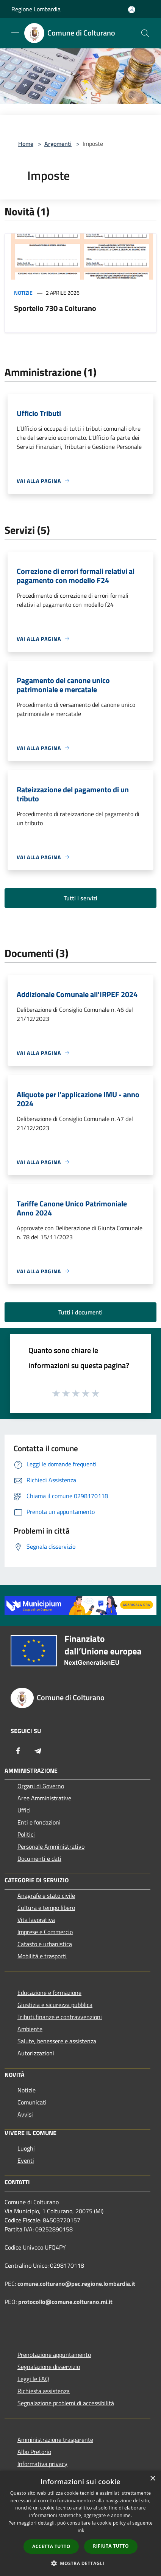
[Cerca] (145, 33)
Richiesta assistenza (43, 2390)
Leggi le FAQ (33, 2378)
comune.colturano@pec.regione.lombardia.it (76, 2283)
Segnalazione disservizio (48, 2366)
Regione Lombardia (36, 9)
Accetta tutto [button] (51, 2546)
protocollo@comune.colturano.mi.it (65, 2301)
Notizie (23, 293)
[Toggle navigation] (15, 32)
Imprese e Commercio (45, 1931)
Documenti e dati (39, 1858)
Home (25, 143)
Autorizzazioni (35, 2053)
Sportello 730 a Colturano (55, 308)
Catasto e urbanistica (44, 1943)
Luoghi (26, 2148)
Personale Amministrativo (50, 1846)
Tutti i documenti (80, 1312)
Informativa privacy (42, 2463)
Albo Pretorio (34, 2451)
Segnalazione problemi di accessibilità (65, 2402)
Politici (26, 1834)
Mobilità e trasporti (42, 1956)
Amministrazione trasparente (55, 2439)
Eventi (25, 2160)
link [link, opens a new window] (80, 2530)
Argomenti (58, 143)
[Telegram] (37, 1750)
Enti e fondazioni (39, 1822)
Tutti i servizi (80, 898)
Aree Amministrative (44, 1798)
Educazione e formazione (49, 1992)
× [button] (152, 2479)
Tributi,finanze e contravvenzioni (59, 2016)
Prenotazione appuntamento (54, 2354)
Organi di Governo (40, 1786)
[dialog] (80, 2523)
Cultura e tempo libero (46, 1907)
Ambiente (29, 2028)
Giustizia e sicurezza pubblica (54, 2004)
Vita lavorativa (36, 1919)
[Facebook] (18, 1750)
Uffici (24, 1810)
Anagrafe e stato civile (46, 1895)
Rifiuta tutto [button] (111, 2546)
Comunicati (32, 2102)
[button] (81, 2563)
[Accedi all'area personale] (131, 10)
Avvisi (25, 2114)
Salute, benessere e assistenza (56, 2041)
